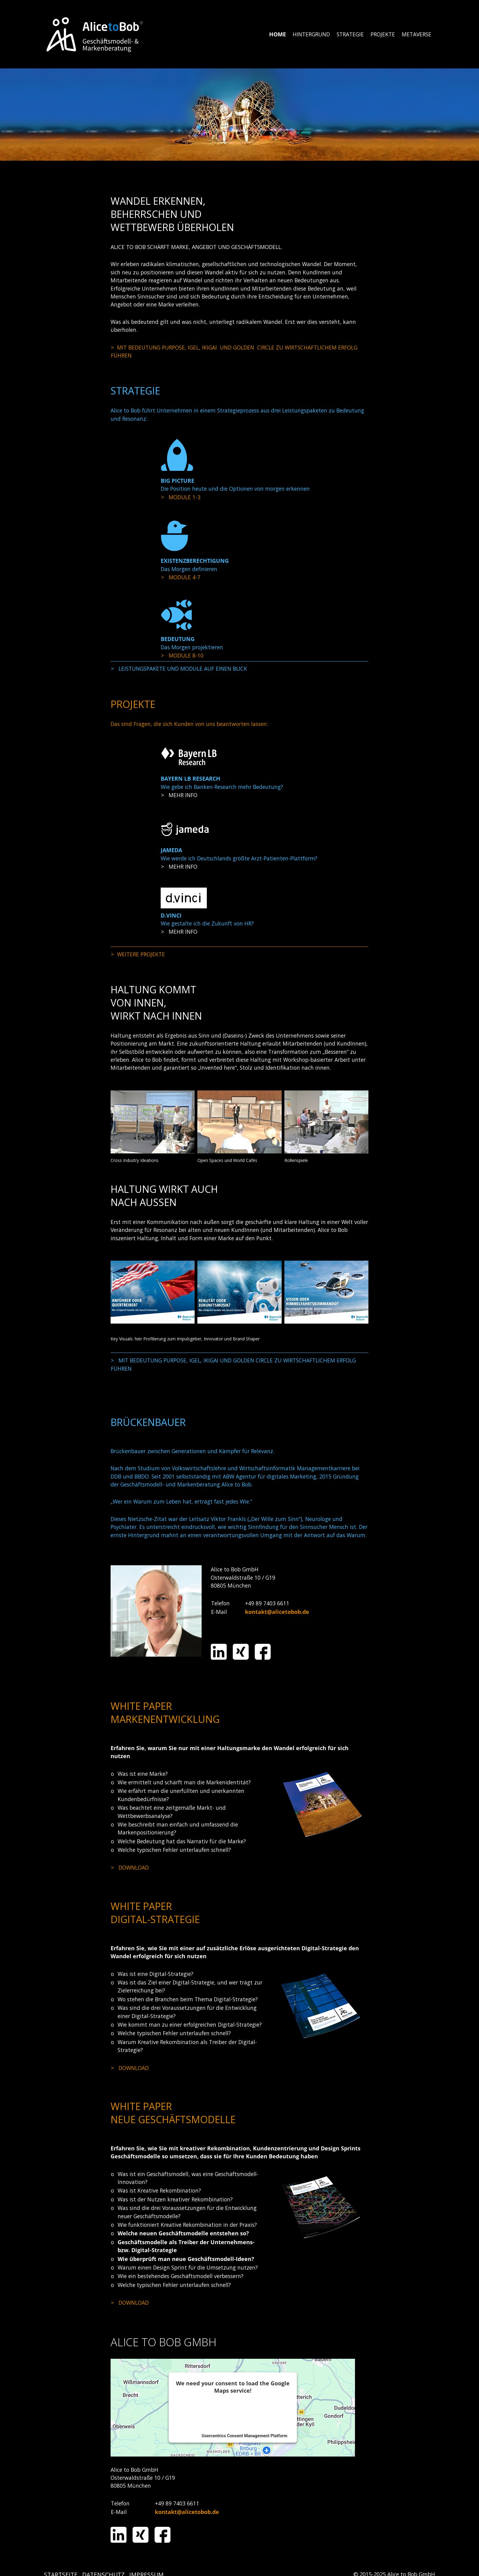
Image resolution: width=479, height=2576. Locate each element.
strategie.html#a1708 (239, 497)
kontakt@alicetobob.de (277, 1611)
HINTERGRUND (311, 34)
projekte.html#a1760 (239, 954)
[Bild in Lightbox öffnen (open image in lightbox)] (153, 1121)
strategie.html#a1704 (239, 668)
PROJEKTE (383, 34)
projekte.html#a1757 (239, 932)
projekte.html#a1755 (239, 866)
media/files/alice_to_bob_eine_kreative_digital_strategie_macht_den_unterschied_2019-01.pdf (189, 2068)
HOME (277, 34)
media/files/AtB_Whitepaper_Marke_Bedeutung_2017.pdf (189, 1867)
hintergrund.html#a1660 (239, 351)
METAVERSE (416, 34)
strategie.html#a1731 (239, 655)
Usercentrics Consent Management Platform (244, 2435)
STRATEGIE (350, 34)
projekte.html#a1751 (239, 795)
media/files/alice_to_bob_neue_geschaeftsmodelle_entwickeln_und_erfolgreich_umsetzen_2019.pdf (189, 2303)
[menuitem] (278, 34)
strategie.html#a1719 (239, 577)
